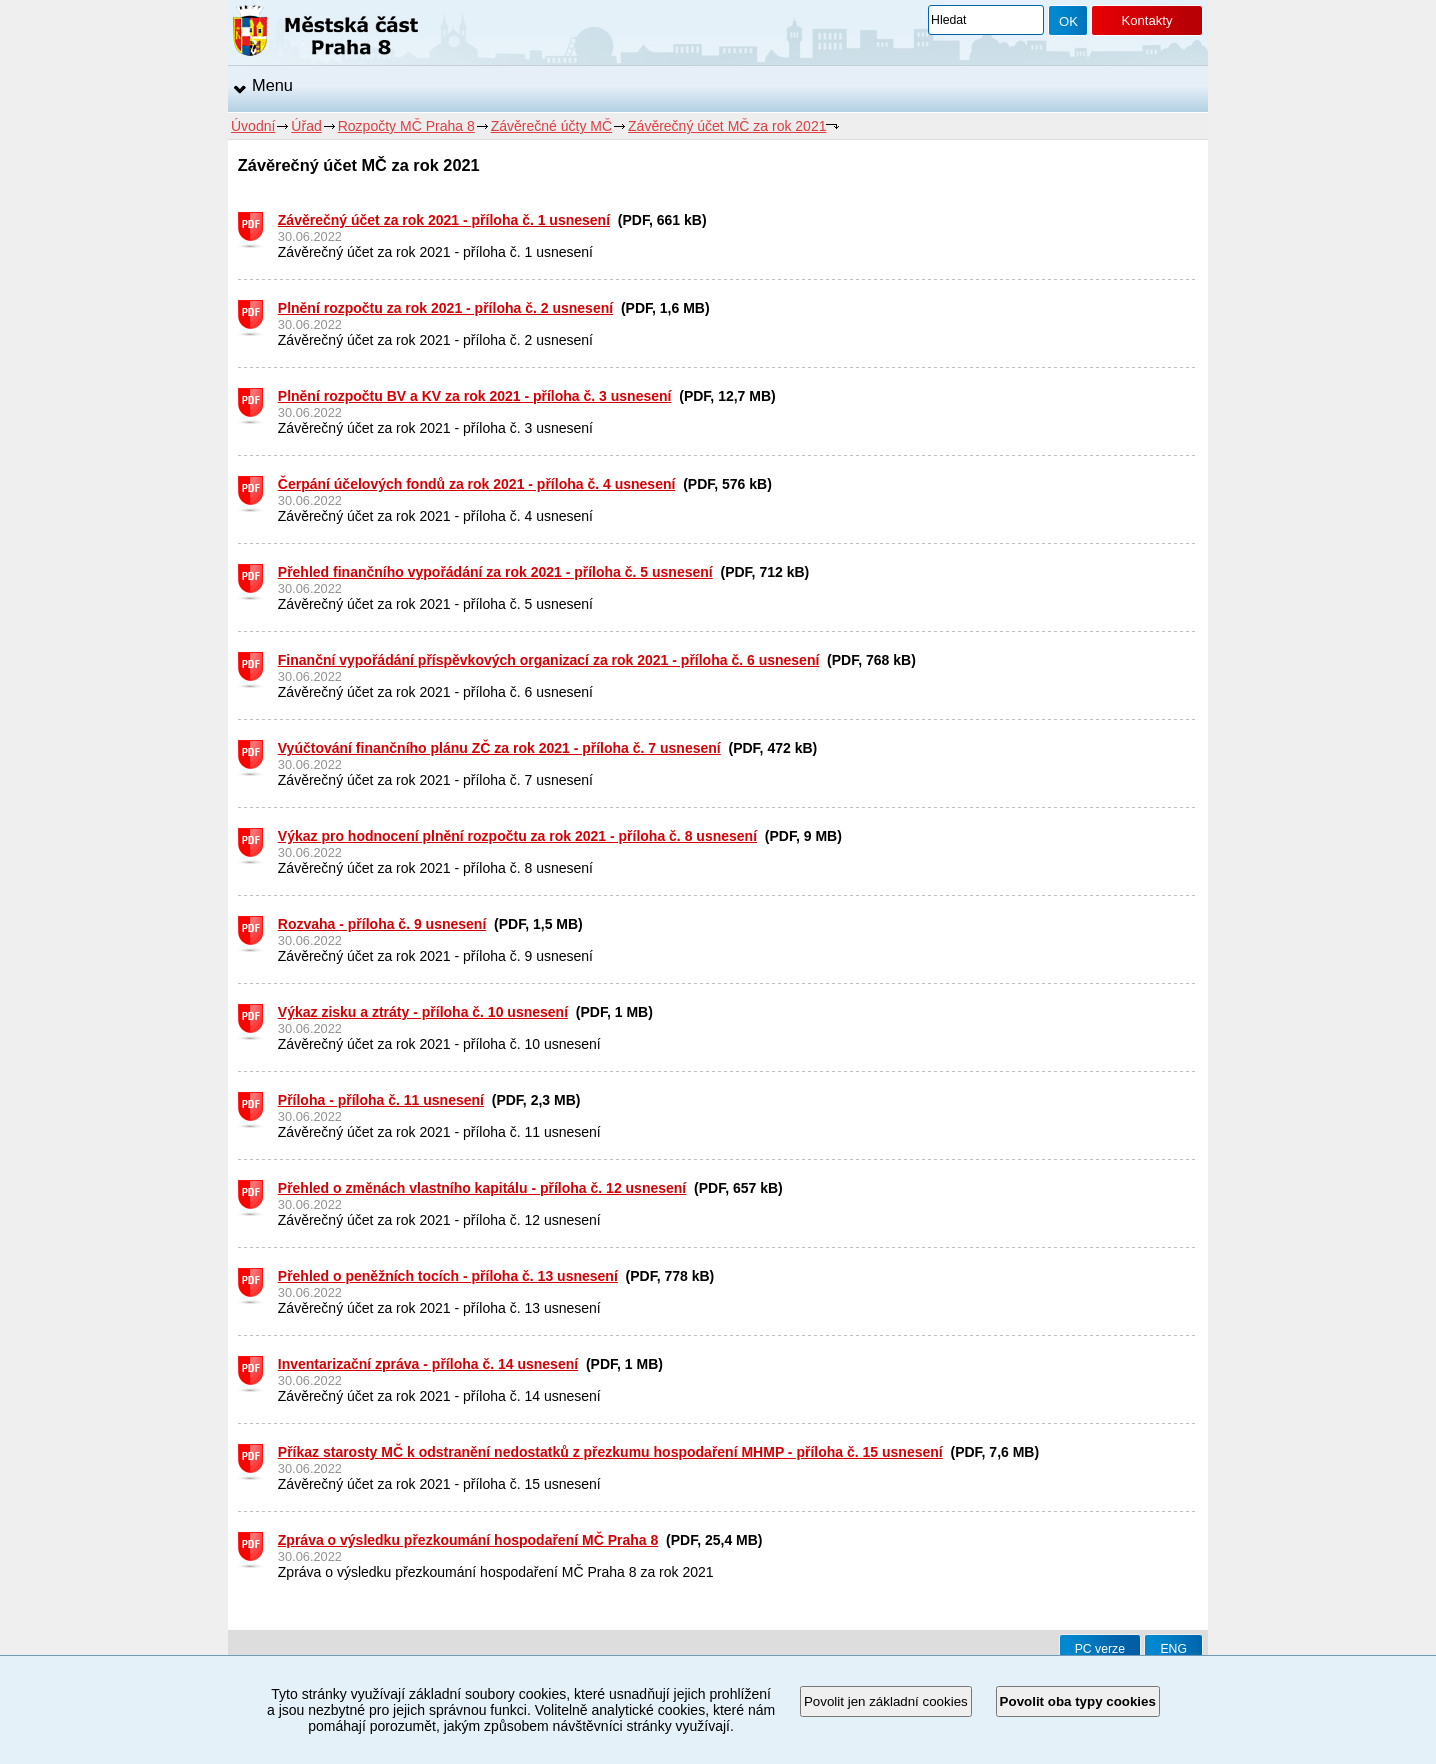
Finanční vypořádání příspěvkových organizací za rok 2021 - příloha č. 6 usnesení (549, 660)
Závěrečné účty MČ (551, 126)
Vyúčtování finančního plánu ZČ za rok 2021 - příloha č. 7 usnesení (499, 748)
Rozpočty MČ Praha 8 (406, 126)
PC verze (1100, 1649)
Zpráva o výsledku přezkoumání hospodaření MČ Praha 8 (468, 1540)
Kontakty (1146, 20)
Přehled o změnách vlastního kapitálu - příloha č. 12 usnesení (482, 1188)
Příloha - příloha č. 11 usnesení (381, 1100)
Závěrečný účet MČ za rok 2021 (727, 126)
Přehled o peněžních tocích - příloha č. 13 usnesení (448, 1276)
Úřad (306, 126)
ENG (1173, 1649)
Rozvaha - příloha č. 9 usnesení (382, 924)
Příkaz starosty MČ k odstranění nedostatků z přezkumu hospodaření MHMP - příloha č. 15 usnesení (610, 1452)
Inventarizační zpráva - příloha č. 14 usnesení (428, 1364)
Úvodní (253, 126)
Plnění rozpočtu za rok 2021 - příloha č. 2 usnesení (445, 308)
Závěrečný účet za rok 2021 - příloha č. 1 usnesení (444, 220)
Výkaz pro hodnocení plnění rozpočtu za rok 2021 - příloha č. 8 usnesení (517, 836)
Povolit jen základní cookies (886, 1701)
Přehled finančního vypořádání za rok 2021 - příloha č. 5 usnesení (495, 572)
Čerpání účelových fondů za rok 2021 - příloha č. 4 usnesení (477, 484)
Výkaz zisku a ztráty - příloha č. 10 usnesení (423, 1012)
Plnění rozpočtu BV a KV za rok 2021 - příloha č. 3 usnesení (475, 396)
